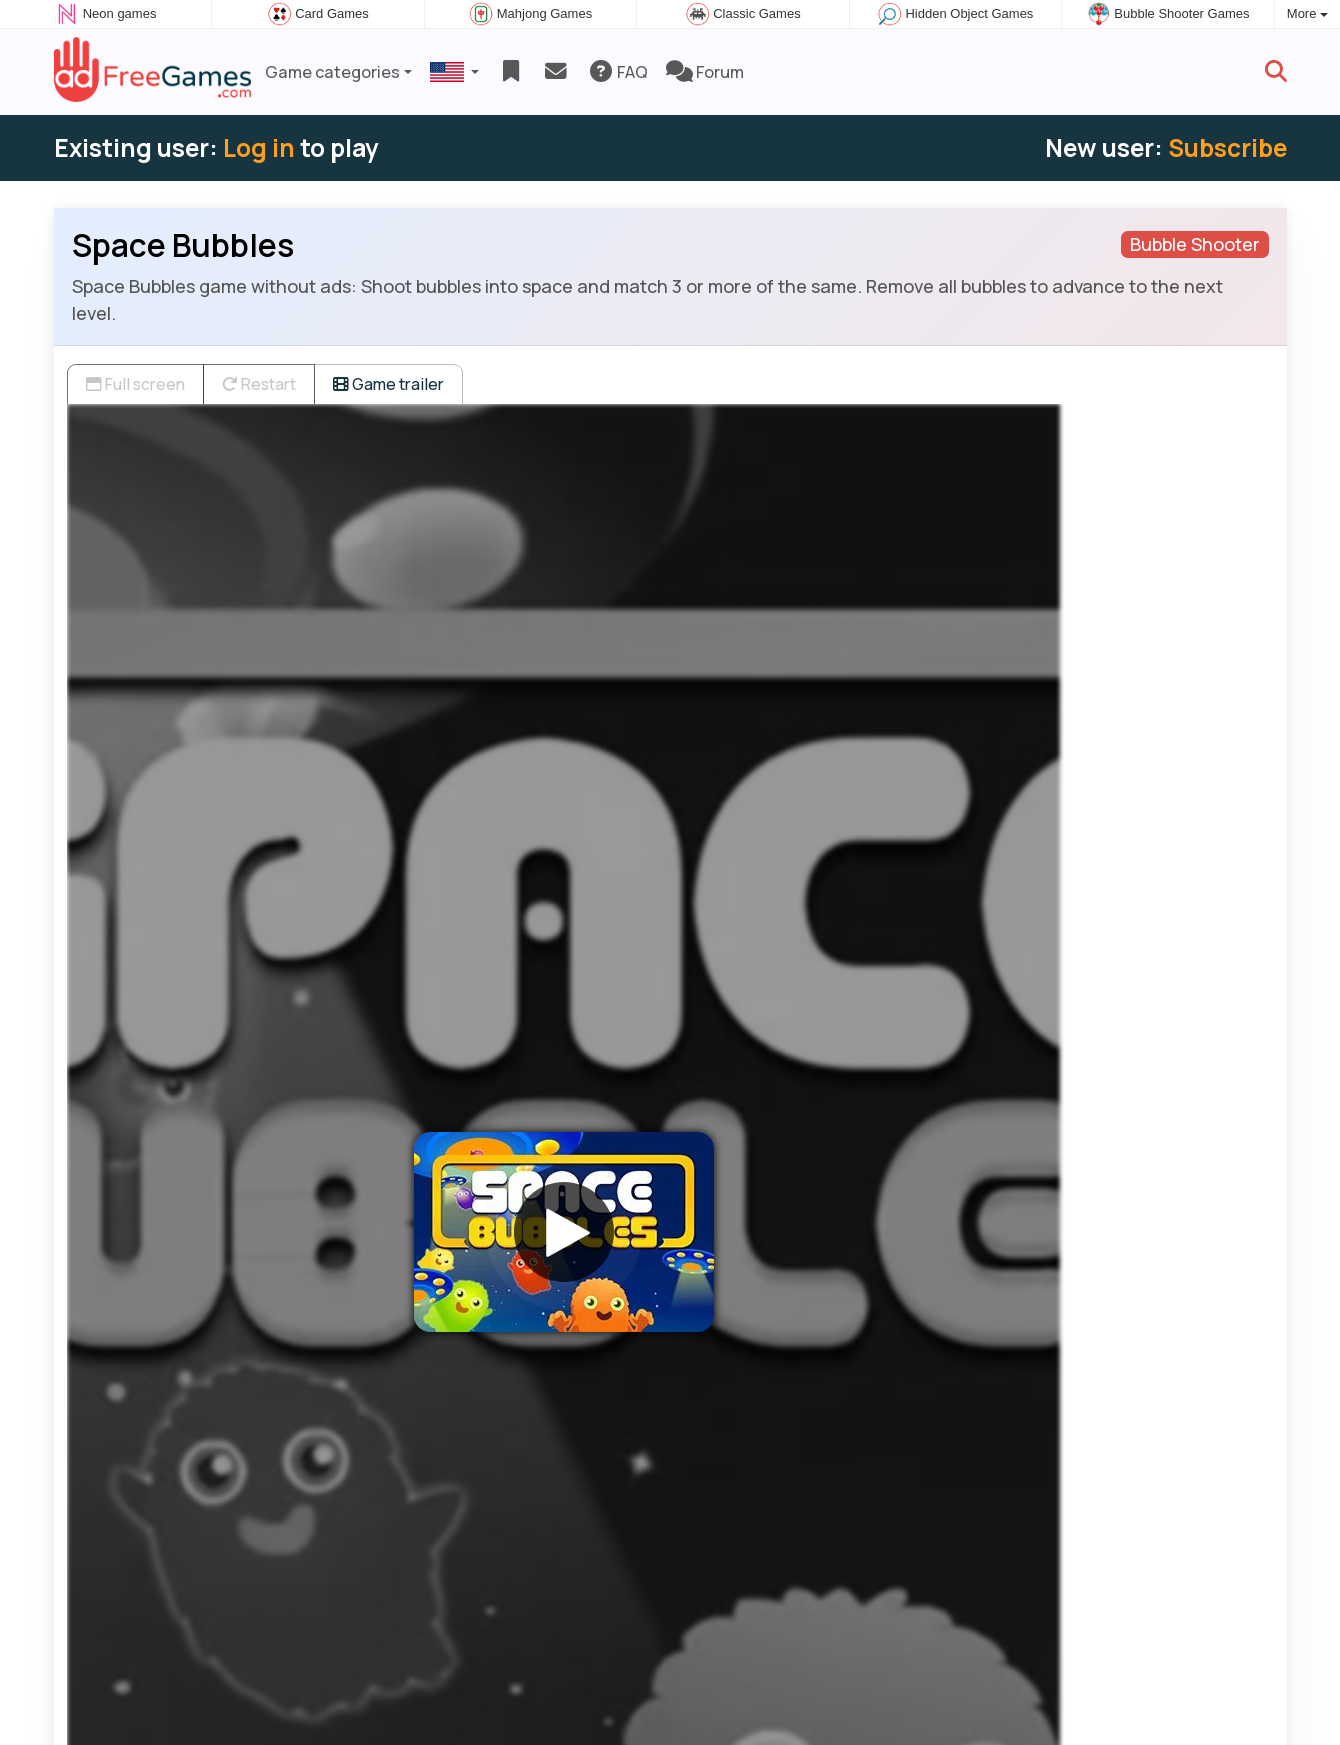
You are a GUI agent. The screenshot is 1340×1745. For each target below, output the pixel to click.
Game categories (332, 72)
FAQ (617, 72)
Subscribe (1227, 147)
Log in (259, 147)
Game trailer (388, 384)
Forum (705, 72)
